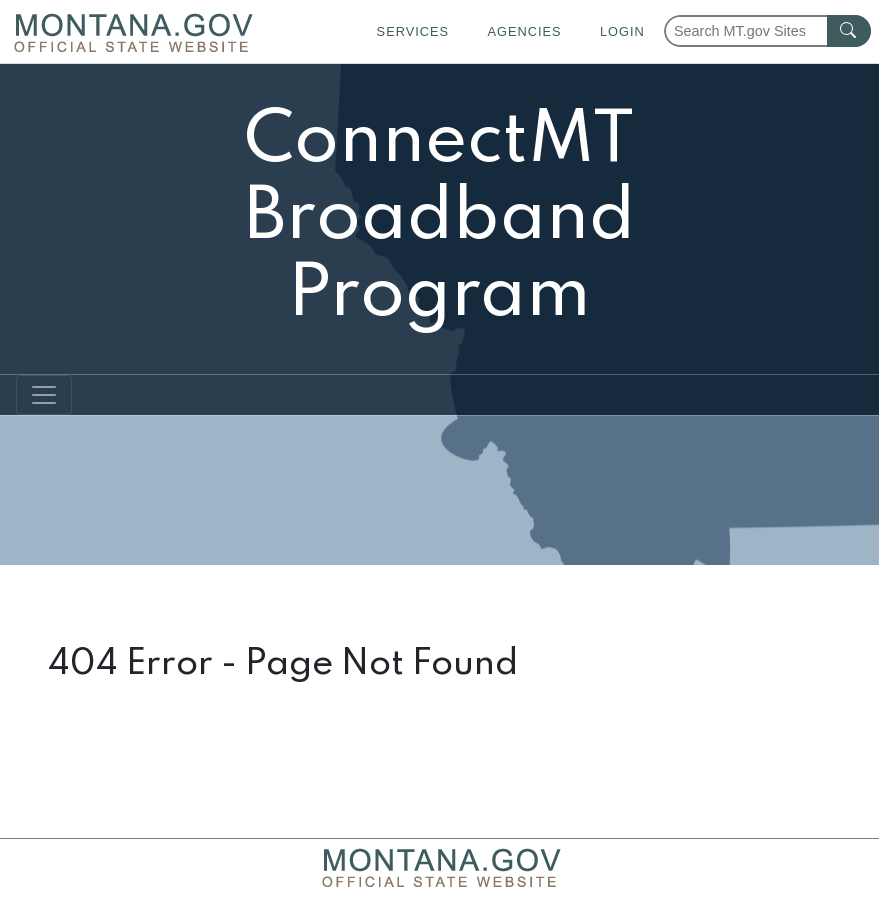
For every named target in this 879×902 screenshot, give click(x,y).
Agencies (524, 31)
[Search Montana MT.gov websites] (767, 31)
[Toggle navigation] (44, 395)
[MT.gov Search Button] (849, 31)
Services (413, 31)
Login (622, 31)
